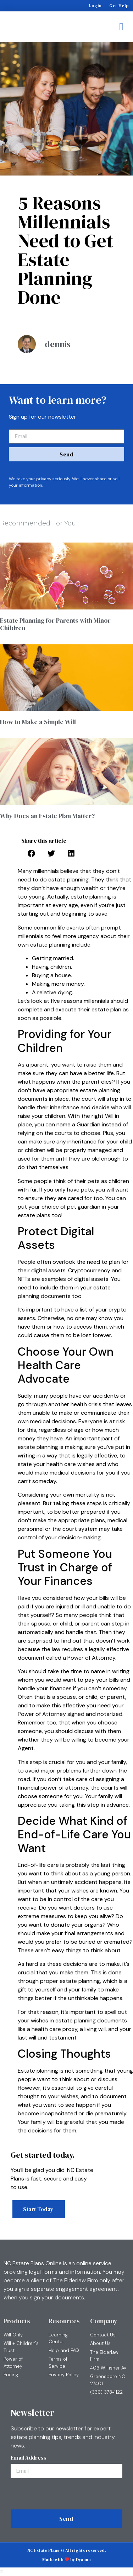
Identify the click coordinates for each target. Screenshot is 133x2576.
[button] (121, 27)
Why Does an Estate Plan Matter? (47, 815)
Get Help (119, 6)
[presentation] (63, 2495)
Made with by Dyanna (66, 2559)
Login (95, 6)
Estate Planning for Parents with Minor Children (55, 624)
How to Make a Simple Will (38, 721)
